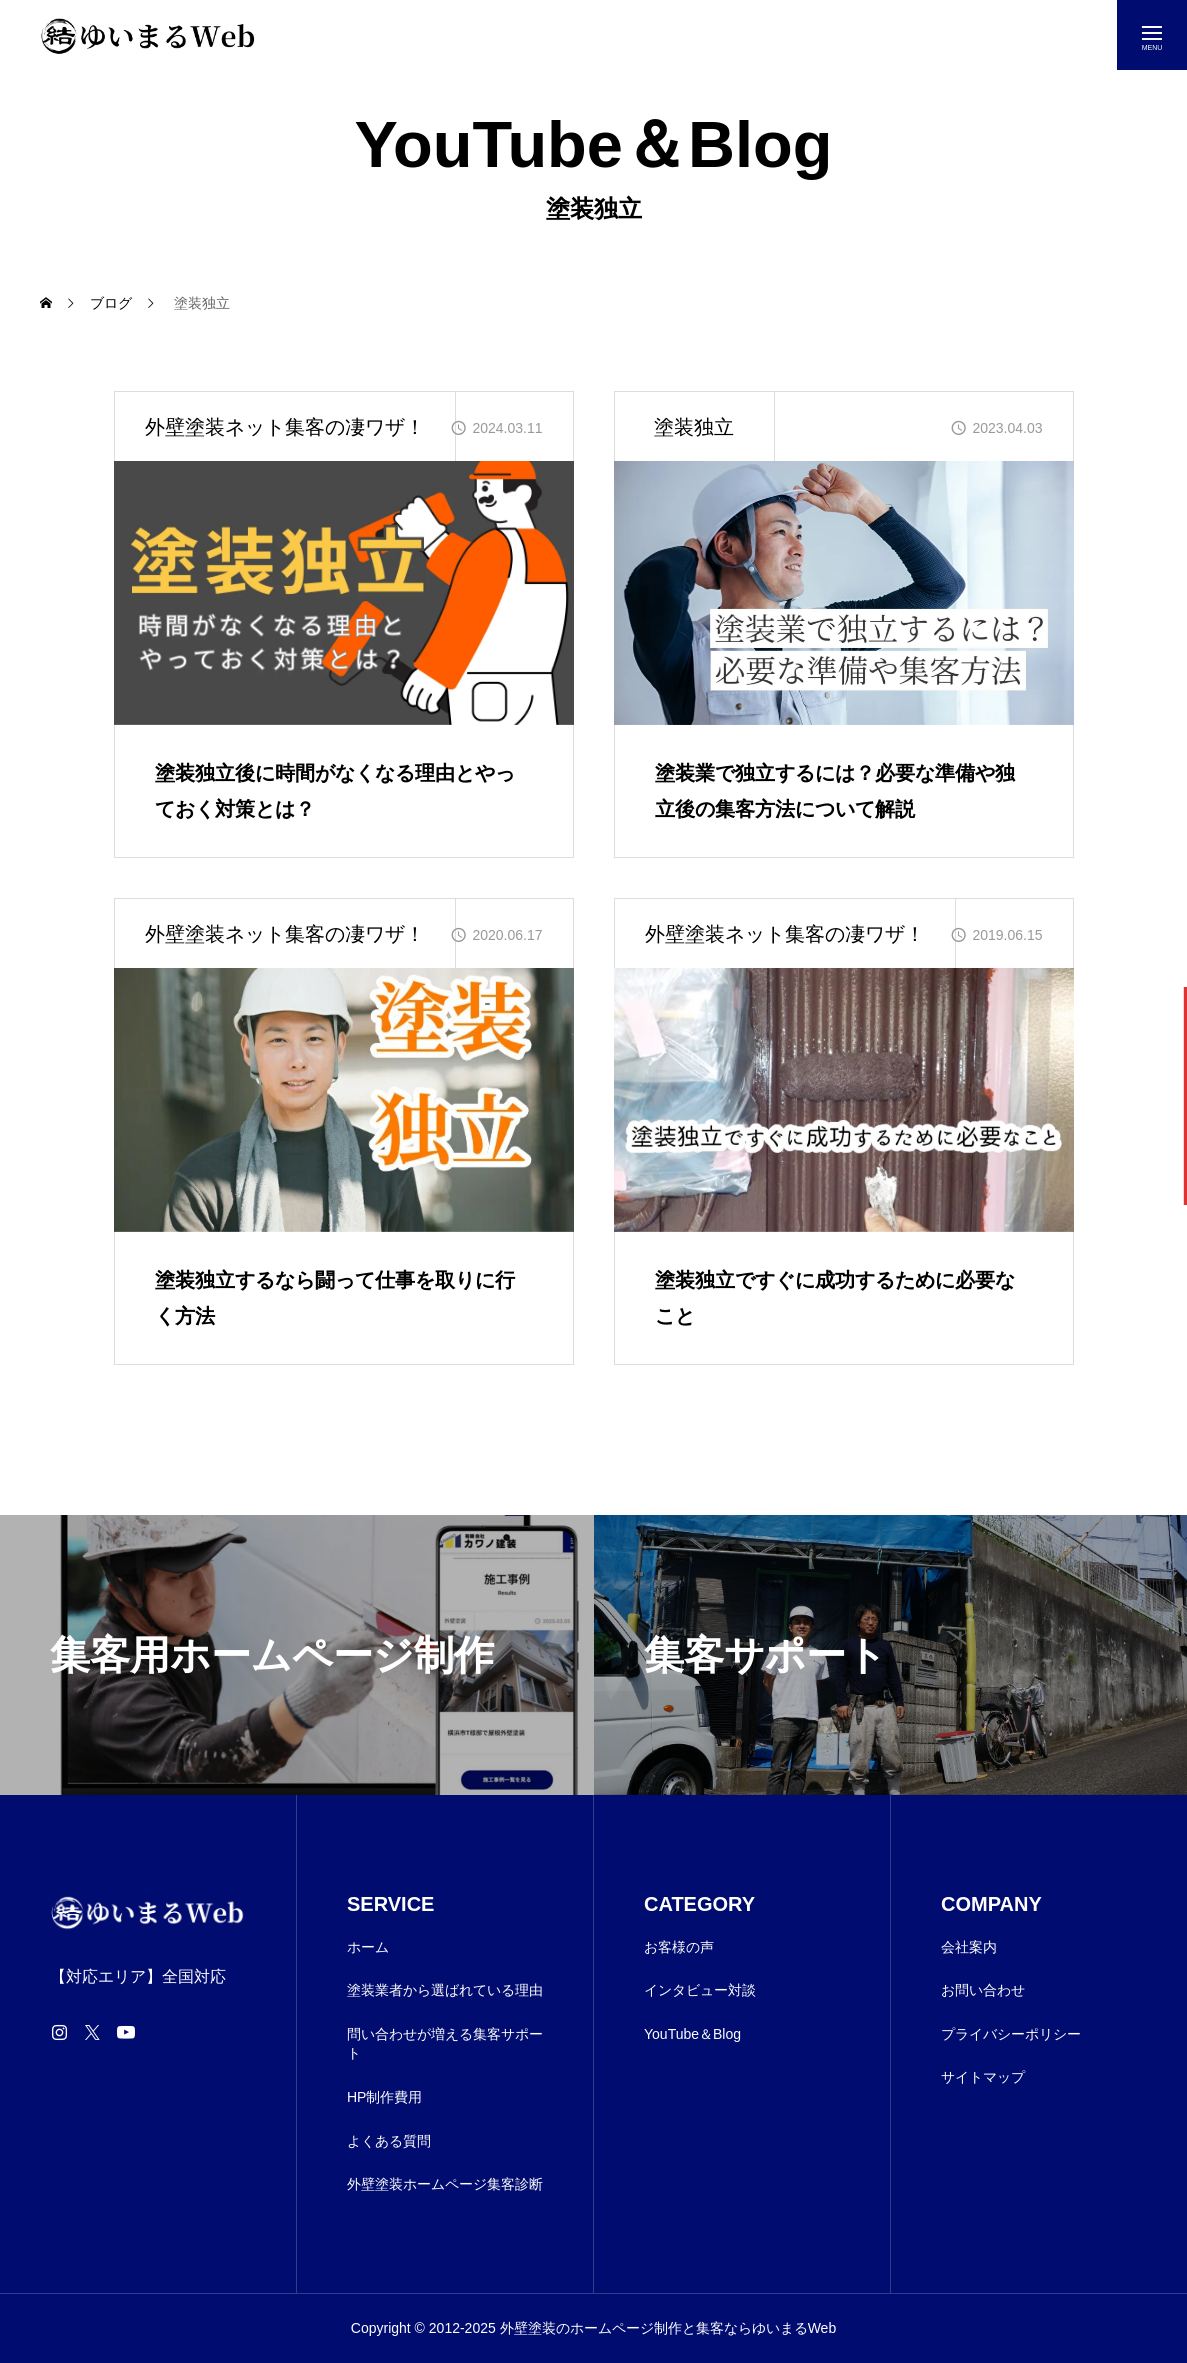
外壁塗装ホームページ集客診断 (445, 2184)
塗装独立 (694, 427)
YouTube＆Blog (692, 2034)
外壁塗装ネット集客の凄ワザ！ (285, 427)
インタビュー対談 (700, 1990)
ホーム (368, 1947)
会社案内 (969, 1947)
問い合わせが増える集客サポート (445, 2044)
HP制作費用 (384, 2097)
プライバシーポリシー (1011, 2034)
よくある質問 (389, 2141)
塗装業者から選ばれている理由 (445, 1990)
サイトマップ (983, 2077)
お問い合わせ (983, 1990)
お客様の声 (679, 1947)
